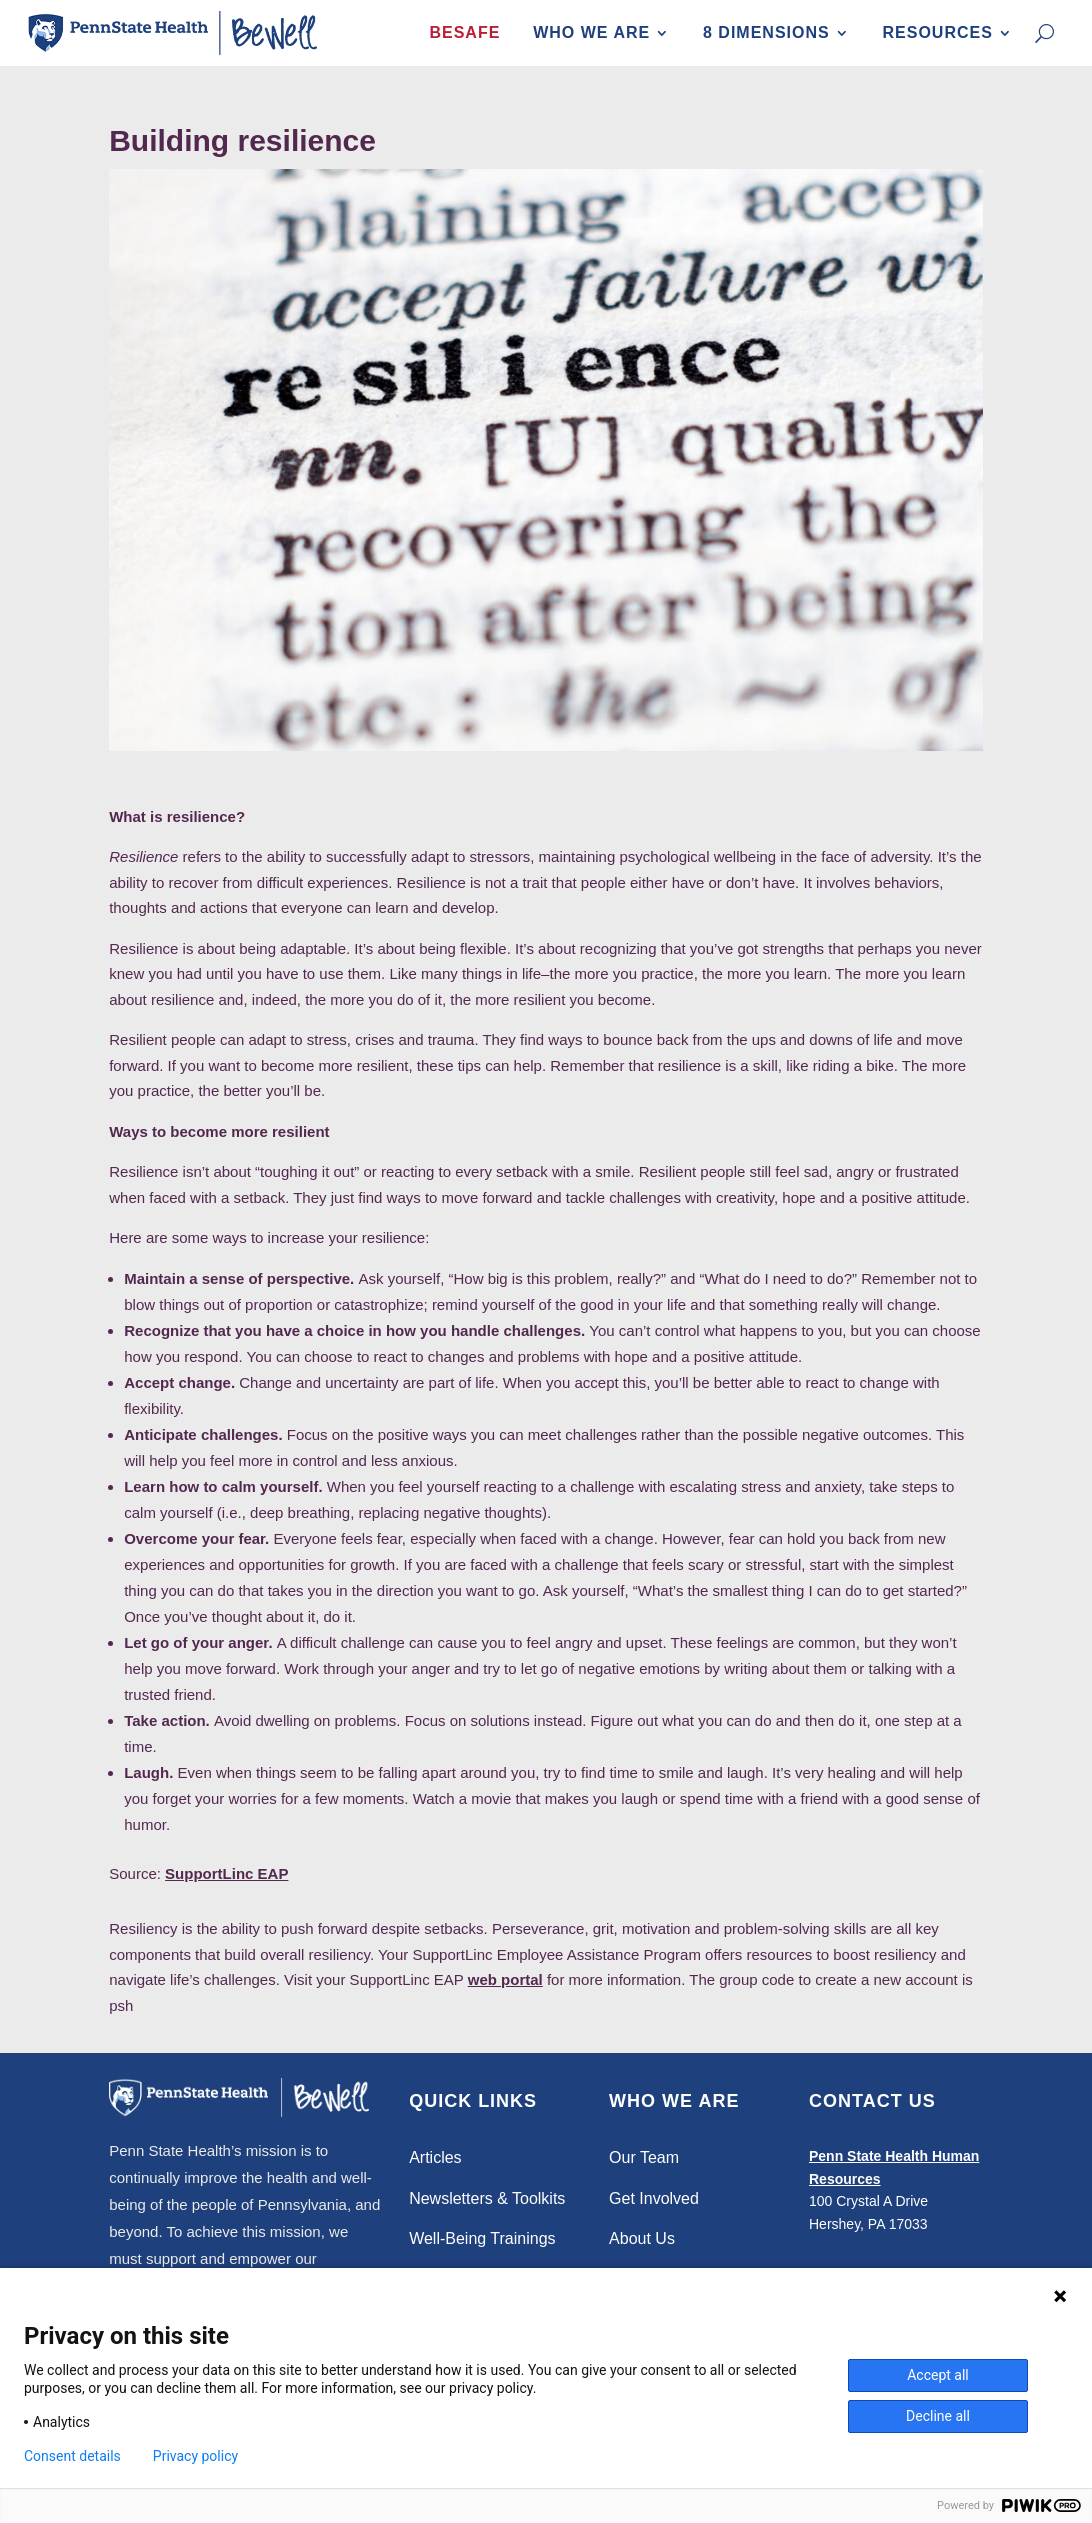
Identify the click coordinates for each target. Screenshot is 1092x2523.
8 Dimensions (766, 32)
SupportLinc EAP (226, 1874)
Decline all (938, 2416)
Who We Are (591, 32)
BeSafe (464, 32)
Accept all (938, 2375)
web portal (505, 1980)
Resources (938, 32)
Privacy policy (195, 2456)
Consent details (72, 2456)
